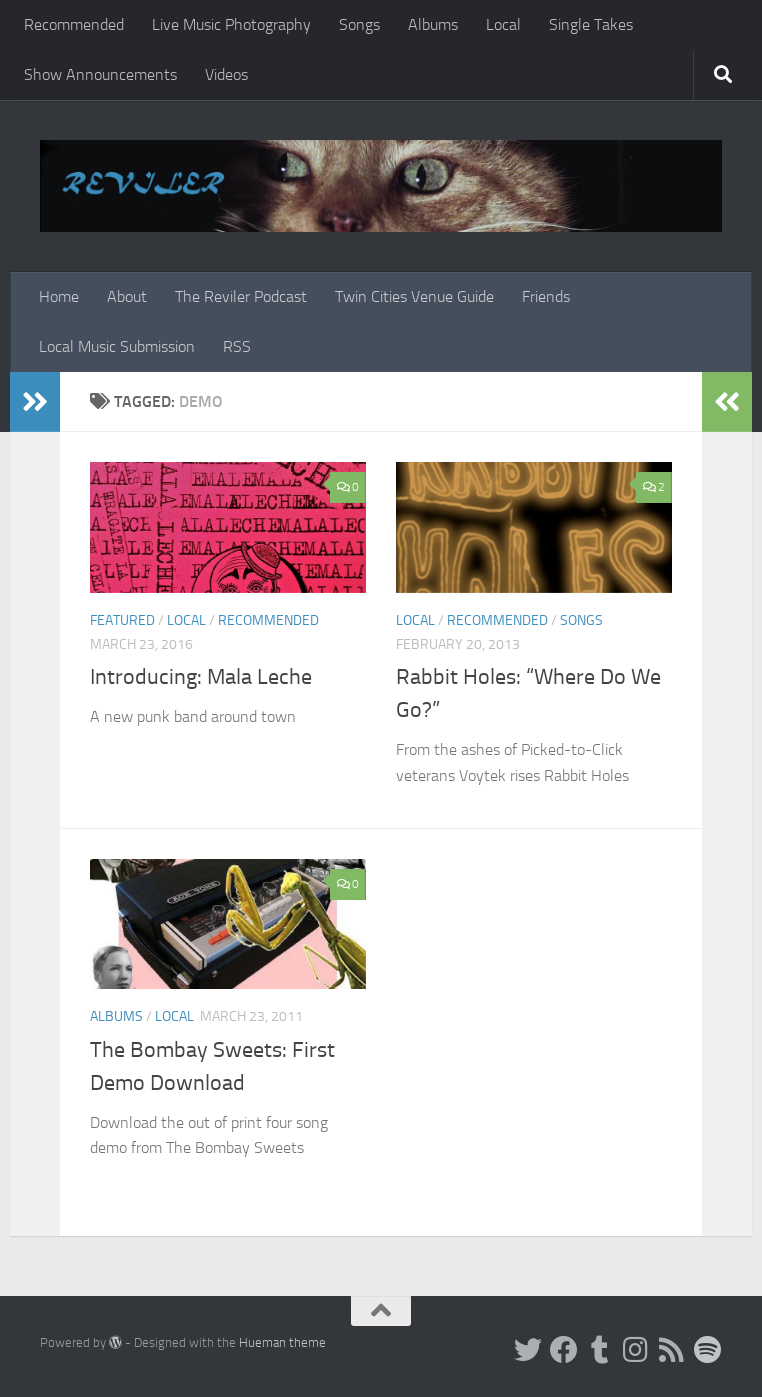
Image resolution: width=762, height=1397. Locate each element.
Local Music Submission (117, 346)
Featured (122, 620)
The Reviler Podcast (241, 296)
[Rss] (672, 1350)
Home (59, 296)
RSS (237, 346)
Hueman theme (282, 1342)
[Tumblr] (600, 1350)
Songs (359, 24)
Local (503, 24)
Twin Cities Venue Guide (414, 296)
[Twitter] (528, 1350)
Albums (433, 24)
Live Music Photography (231, 24)
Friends (546, 296)
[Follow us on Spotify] (708, 1350)
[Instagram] (636, 1350)
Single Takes (591, 24)
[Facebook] (564, 1350)
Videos (226, 74)
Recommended (74, 24)
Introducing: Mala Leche (201, 677)
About (127, 296)
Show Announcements (100, 74)
